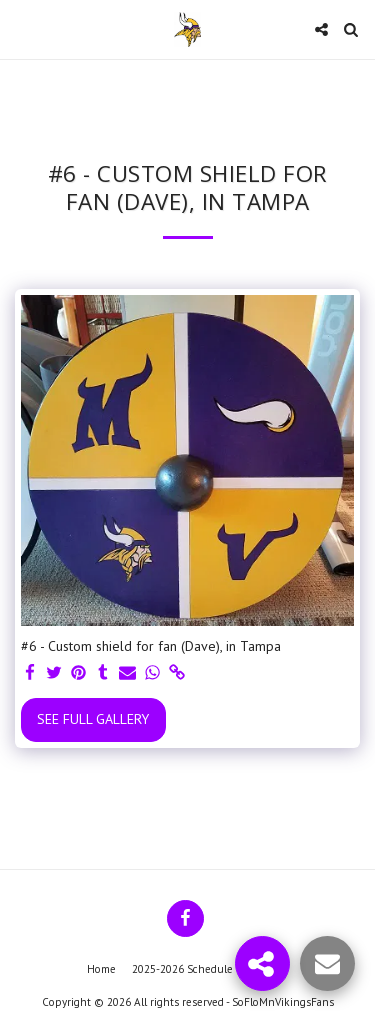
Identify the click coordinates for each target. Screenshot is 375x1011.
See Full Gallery (93, 719)
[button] (22, 29)
